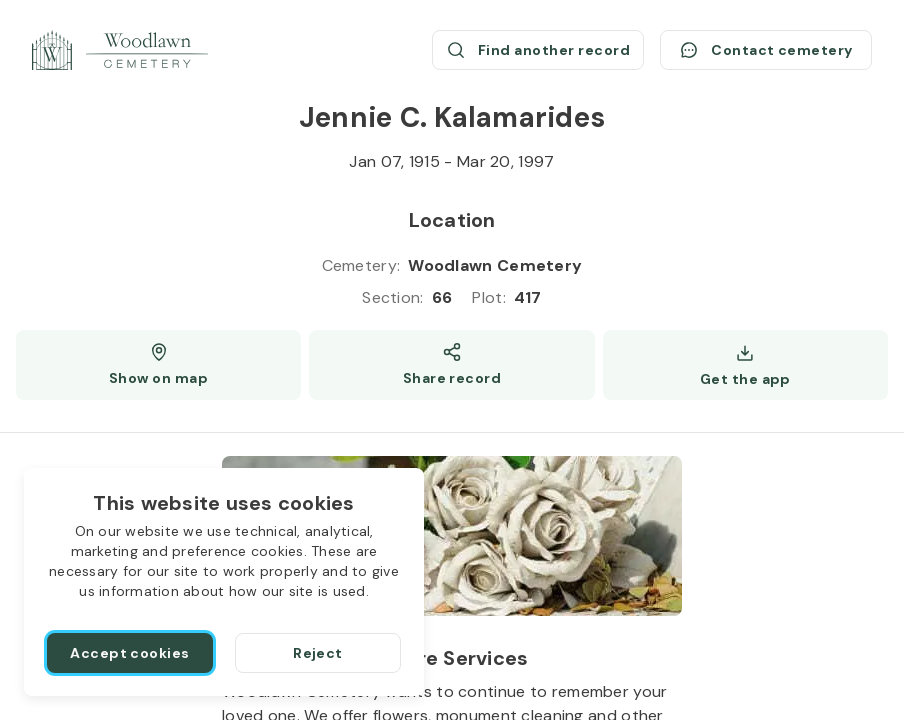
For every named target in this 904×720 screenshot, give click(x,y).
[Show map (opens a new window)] (158, 365)
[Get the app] (745, 365)
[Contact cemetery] (766, 50)
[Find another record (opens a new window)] (538, 50)
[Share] (451, 365)
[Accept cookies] (130, 653)
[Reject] (318, 653)
